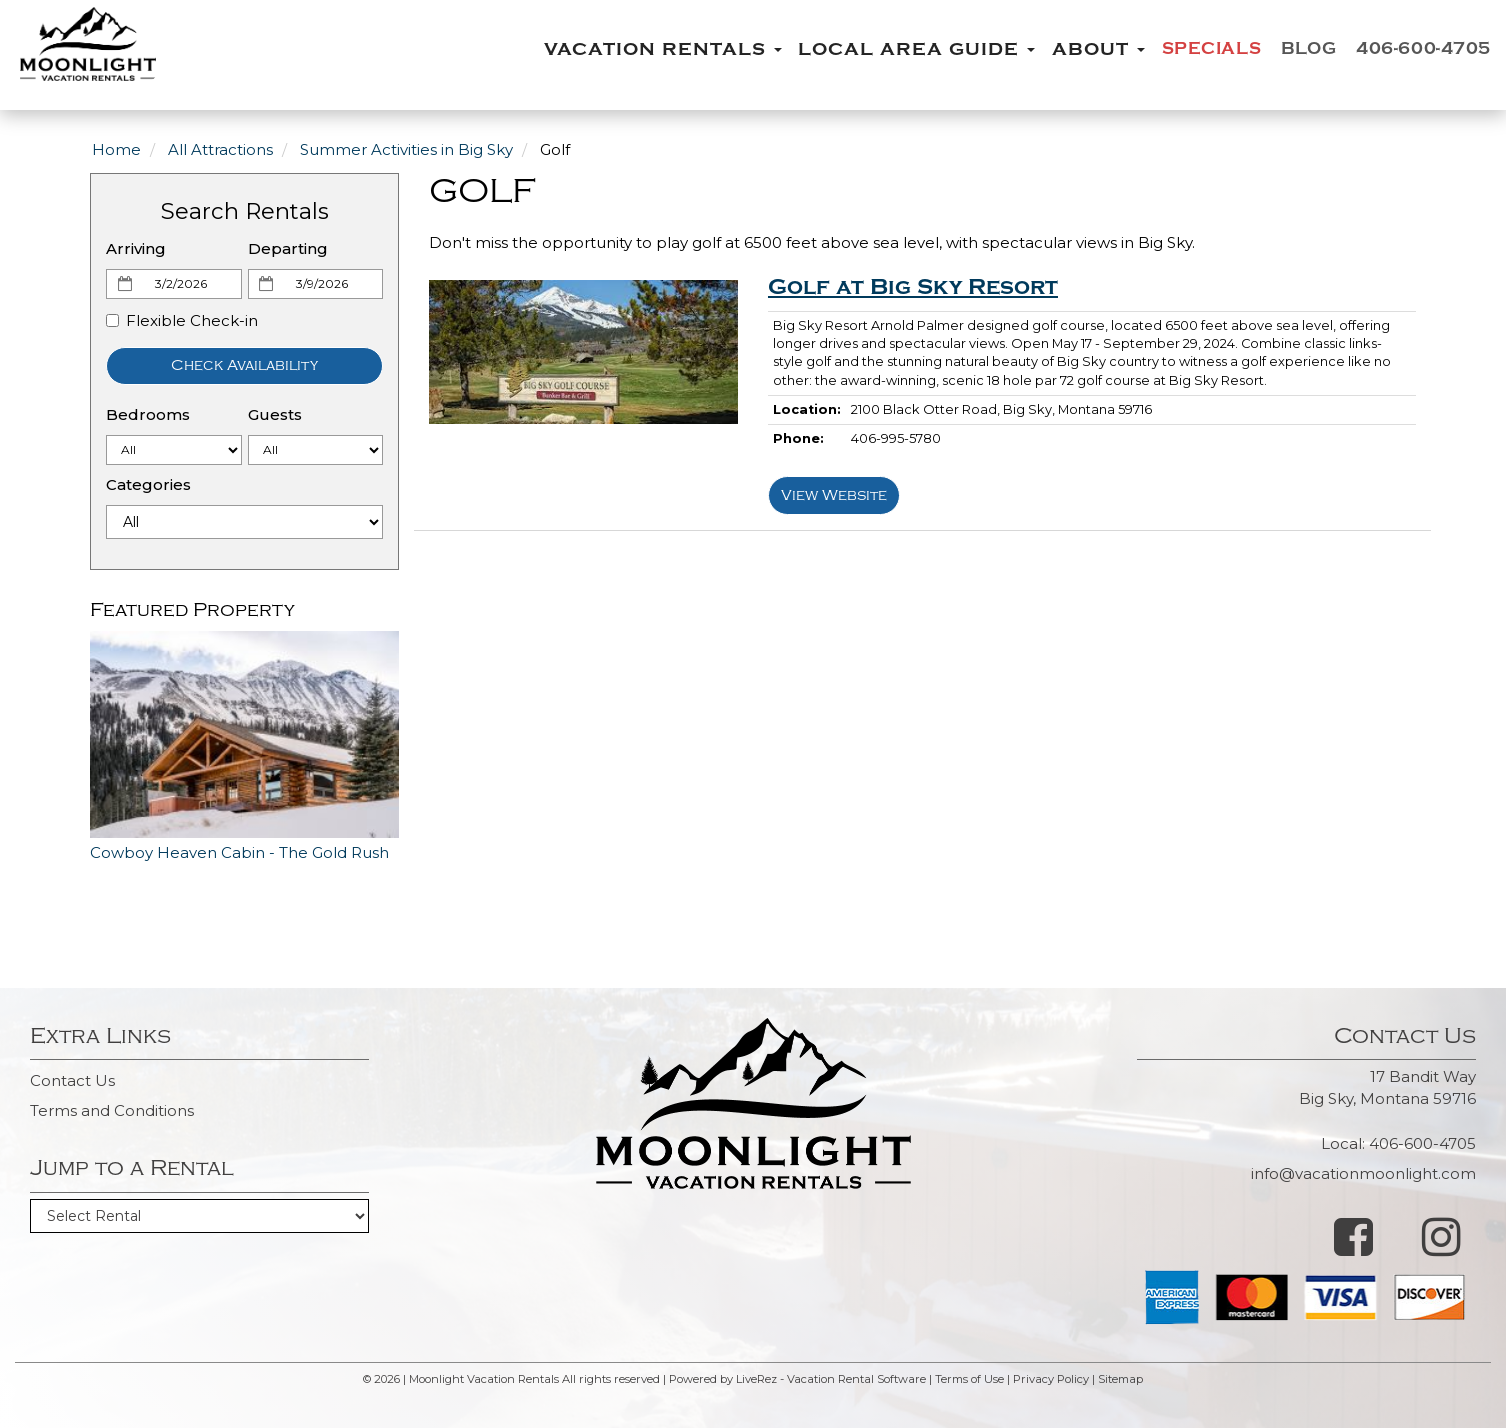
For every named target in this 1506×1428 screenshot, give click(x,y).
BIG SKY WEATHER (753, 1264)
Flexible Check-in (182, 320)
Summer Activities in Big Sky (406, 149)
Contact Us (72, 1080)
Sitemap (1120, 1379)
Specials (1190, 49)
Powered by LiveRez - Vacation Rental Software (797, 1379)
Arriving (136, 248)
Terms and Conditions (112, 1110)
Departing (288, 248)
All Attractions (220, 149)
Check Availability (244, 365)
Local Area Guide (890, 49)
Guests (275, 414)
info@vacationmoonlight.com (1363, 1173)
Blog (1294, 49)
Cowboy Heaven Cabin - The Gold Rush (239, 852)
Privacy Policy (1051, 1379)
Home (116, 149)
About (1072, 49)
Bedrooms (148, 414)
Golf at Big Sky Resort (913, 287)
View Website (834, 495)
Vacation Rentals (637, 49)
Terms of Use (969, 1379)
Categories (148, 484)
